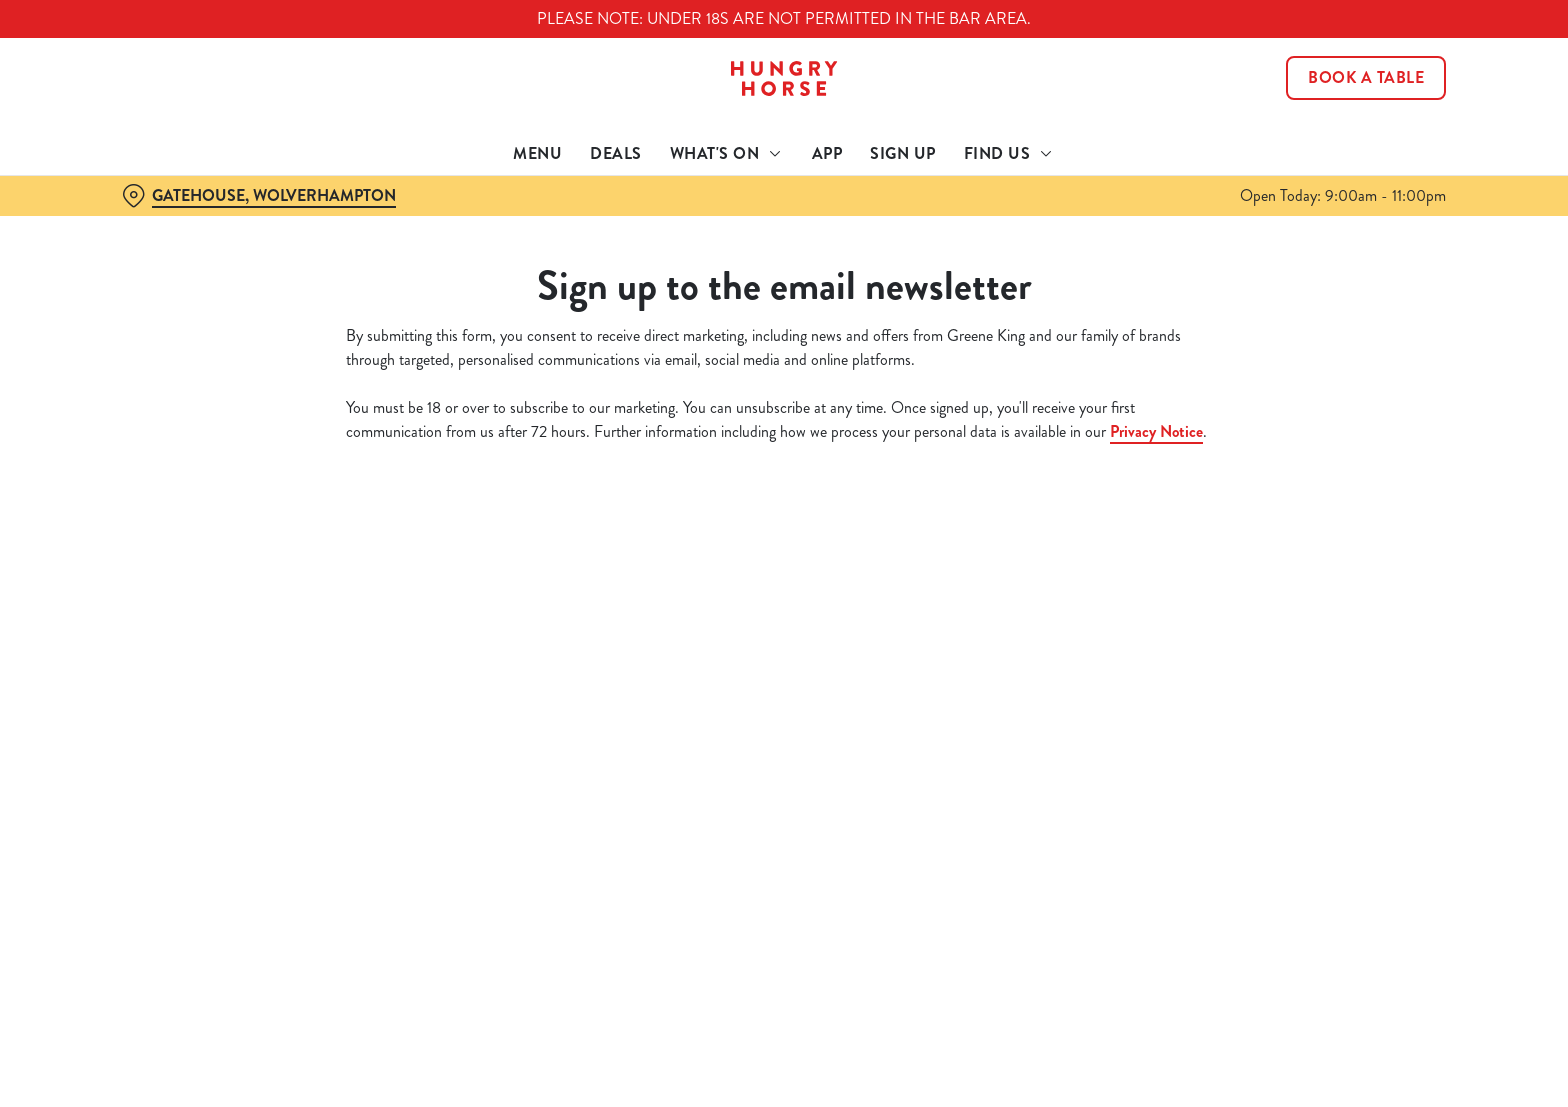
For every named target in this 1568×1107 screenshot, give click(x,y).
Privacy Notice (1156, 431)
